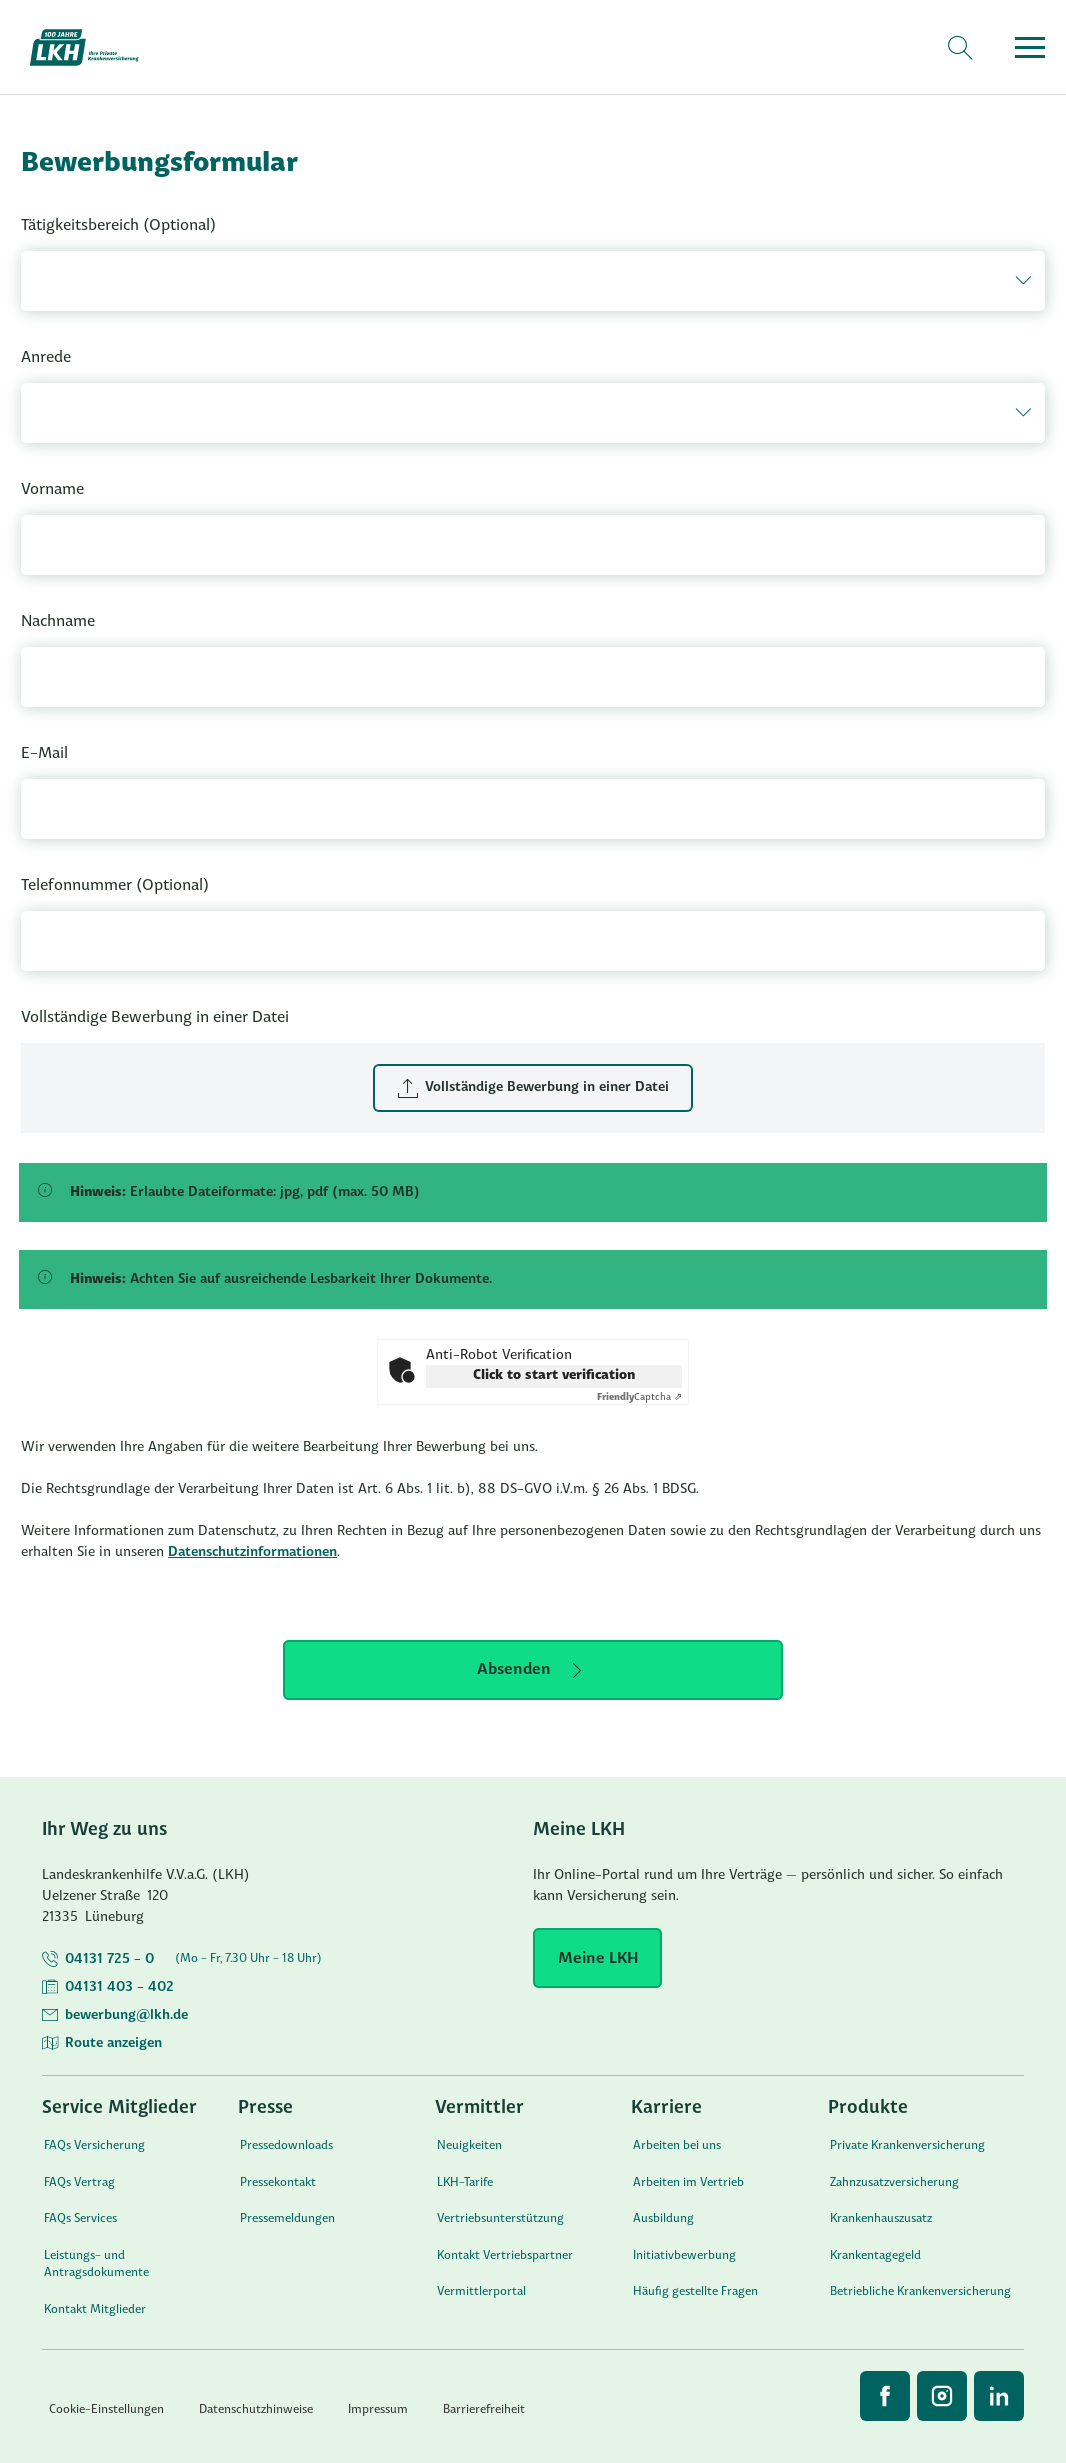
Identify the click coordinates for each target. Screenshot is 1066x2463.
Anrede (46, 358)
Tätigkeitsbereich (118, 226)
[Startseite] (96, 47)
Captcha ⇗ (639, 1397)
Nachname (58, 622)
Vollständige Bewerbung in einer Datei (155, 1018)
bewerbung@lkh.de (126, 2015)
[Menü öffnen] (1030, 47)
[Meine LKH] (597, 1958)
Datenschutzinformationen (252, 1552)
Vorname (52, 490)
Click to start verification (554, 1375)
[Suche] (959, 48)
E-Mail (44, 754)
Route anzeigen (113, 2043)
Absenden (514, 1670)
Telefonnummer (115, 886)
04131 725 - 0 (109, 1959)
